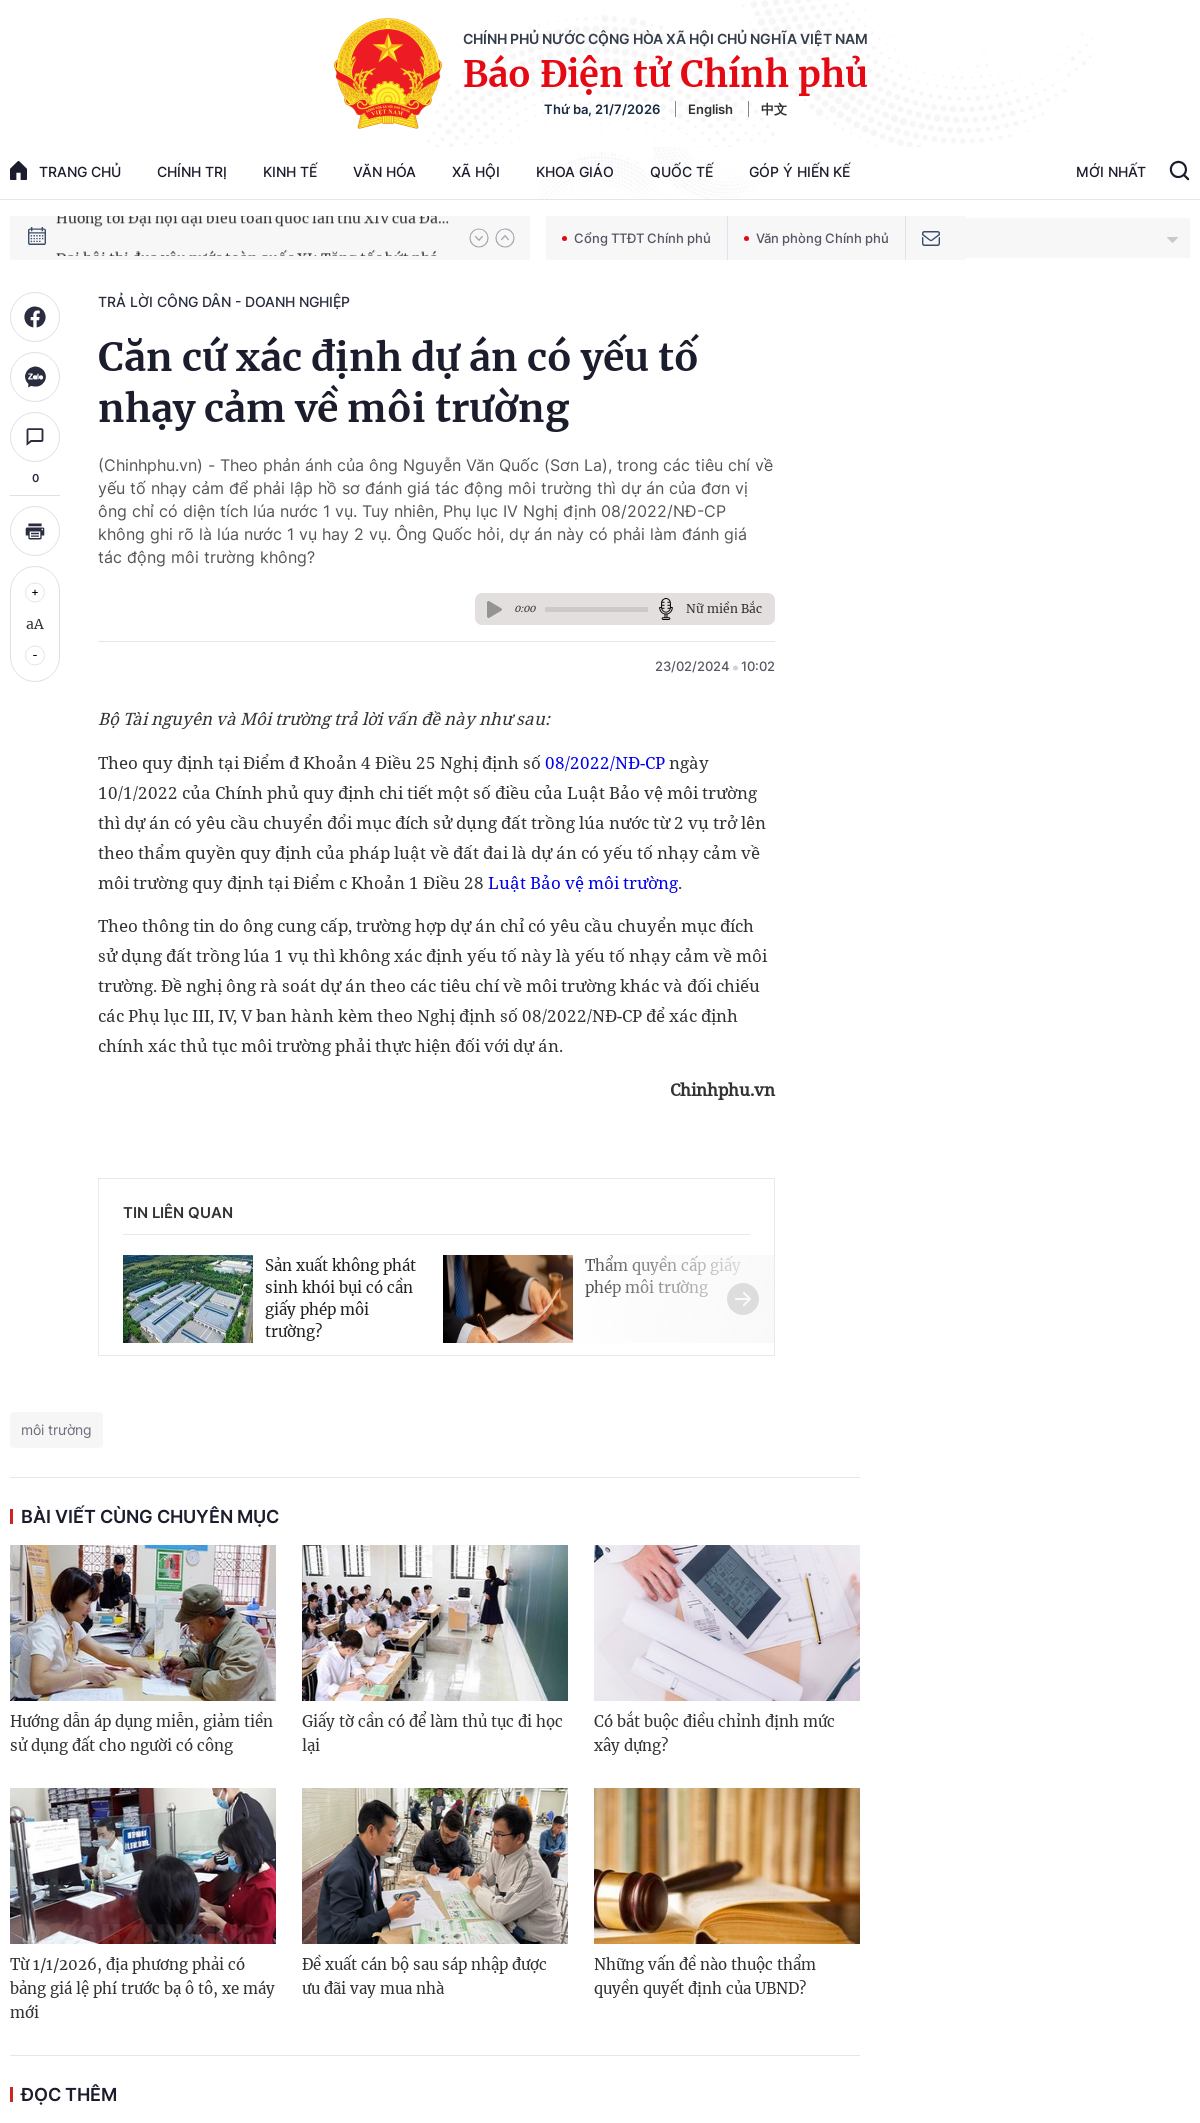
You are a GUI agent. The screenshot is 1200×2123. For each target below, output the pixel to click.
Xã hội (476, 171)
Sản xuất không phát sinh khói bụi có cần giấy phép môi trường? (340, 1298)
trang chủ (65, 170)
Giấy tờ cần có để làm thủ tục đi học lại (432, 1733)
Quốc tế (681, 171)
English (710, 109)
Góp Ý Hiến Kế (799, 171)
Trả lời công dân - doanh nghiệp (224, 301)
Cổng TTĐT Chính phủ (636, 238)
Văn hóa (384, 171)
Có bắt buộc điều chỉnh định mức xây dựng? (714, 1733)
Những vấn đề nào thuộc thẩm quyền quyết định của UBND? (705, 1976)
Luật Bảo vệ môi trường (583, 882)
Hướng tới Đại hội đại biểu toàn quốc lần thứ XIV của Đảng (253, 237)
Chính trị (192, 171)
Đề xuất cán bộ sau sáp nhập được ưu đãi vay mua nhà (424, 1976)
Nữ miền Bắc (724, 608)
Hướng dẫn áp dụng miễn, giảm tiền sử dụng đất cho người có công (141, 1733)
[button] (479, 238)
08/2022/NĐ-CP (605, 762)
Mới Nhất (1111, 171)
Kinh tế (290, 171)
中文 (774, 109)
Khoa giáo (575, 171)
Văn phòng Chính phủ (816, 238)
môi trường (56, 1429)
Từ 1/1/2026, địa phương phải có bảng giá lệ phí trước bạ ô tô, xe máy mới (142, 1988)
